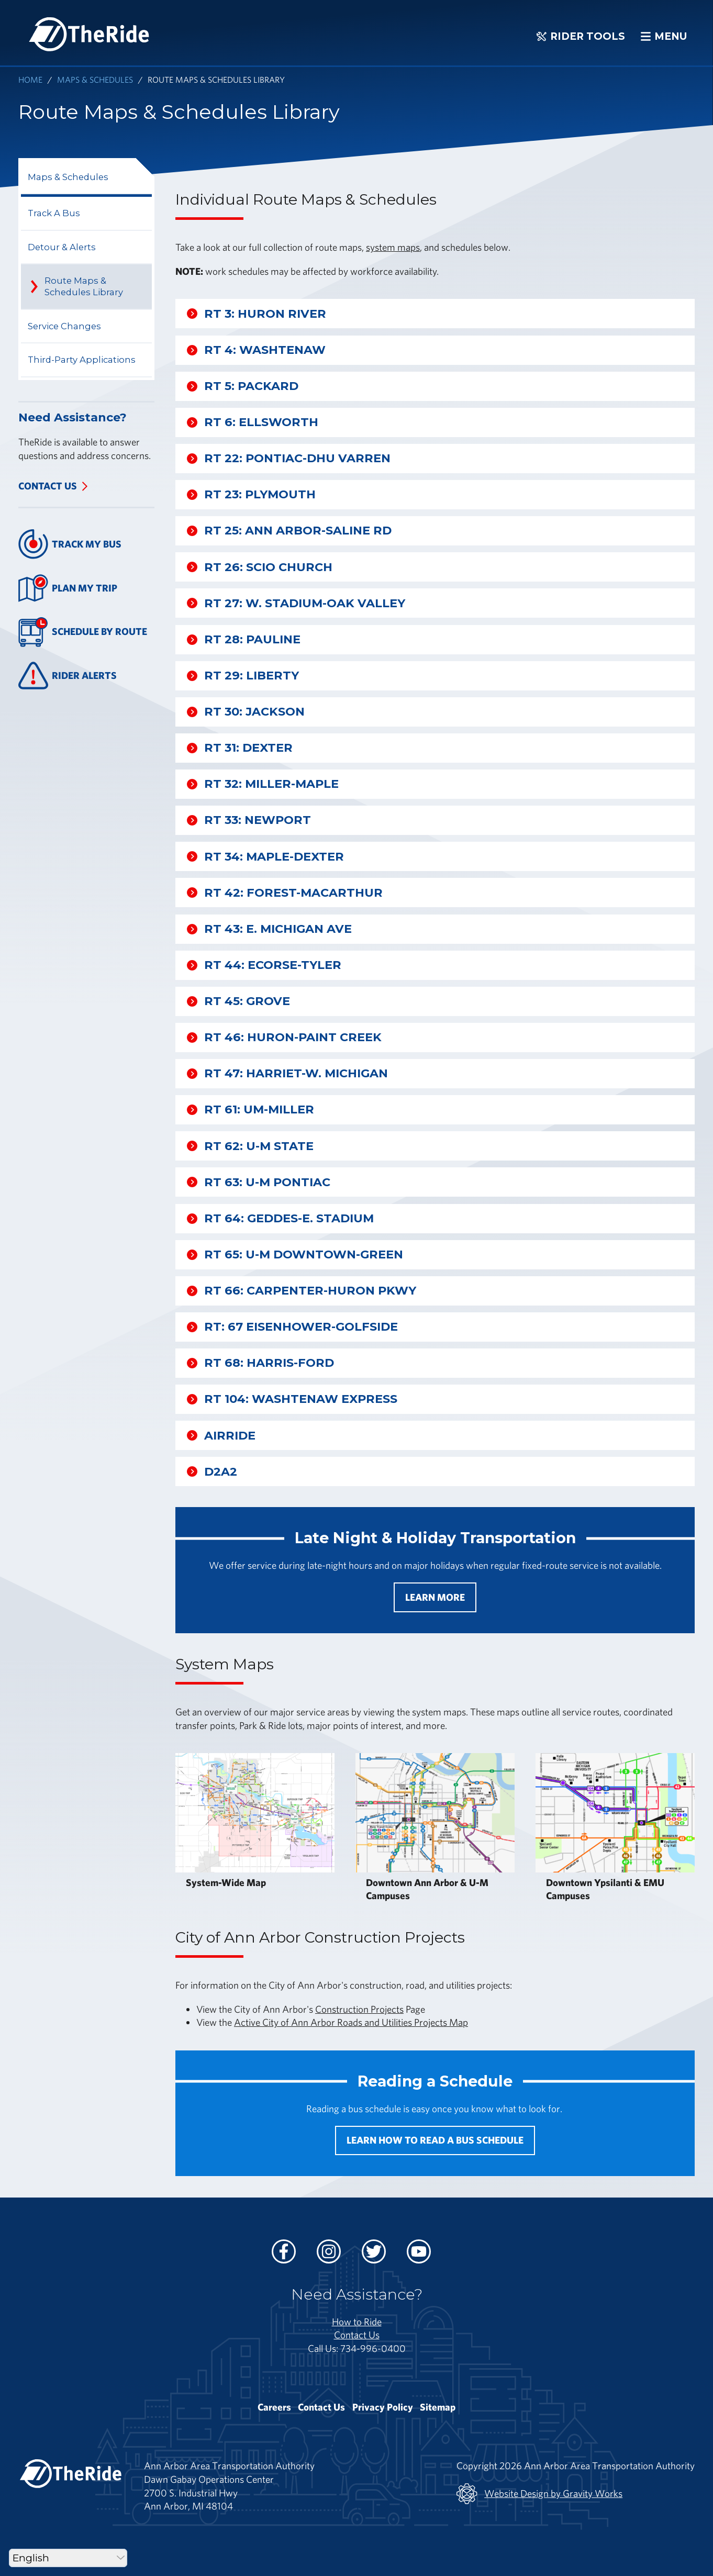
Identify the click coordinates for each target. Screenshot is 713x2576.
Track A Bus (54, 213)
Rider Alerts (67, 675)
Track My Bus (69, 544)
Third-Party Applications (82, 359)
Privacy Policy (382, 2407)
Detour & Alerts (62, 247)
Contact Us (47, 486)
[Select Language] (68, 2558)
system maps (393, 247)
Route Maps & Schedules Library (83, 286)
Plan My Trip (67, 588)
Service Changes (64, 326)
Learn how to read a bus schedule (435, 2140)
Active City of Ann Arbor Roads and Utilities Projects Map (351, 2022)
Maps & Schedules (95, 79)
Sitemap (437, 2407)
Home (30, 79)
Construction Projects (359, 2009)
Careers (274, 2407)
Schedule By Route (82, 632)
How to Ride (357, 2321)
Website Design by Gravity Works (539, 2493)
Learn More (435, 1597)
